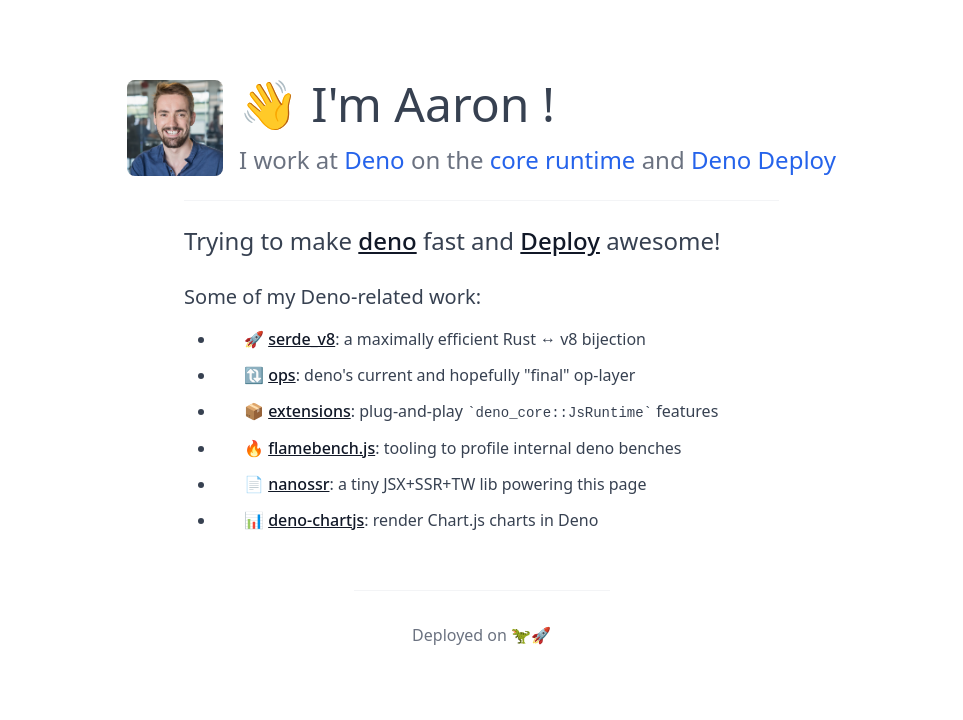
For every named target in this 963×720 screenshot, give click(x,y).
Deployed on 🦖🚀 (481, 635)
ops (281, 375)
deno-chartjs (316, 520)
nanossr (298, 484)
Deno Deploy (763, 159)
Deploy (560, 240)
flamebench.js (321, 448)
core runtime (563, 159)
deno (387, 240)
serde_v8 (301, 339)
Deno (374, 159)
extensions (309, 411)
